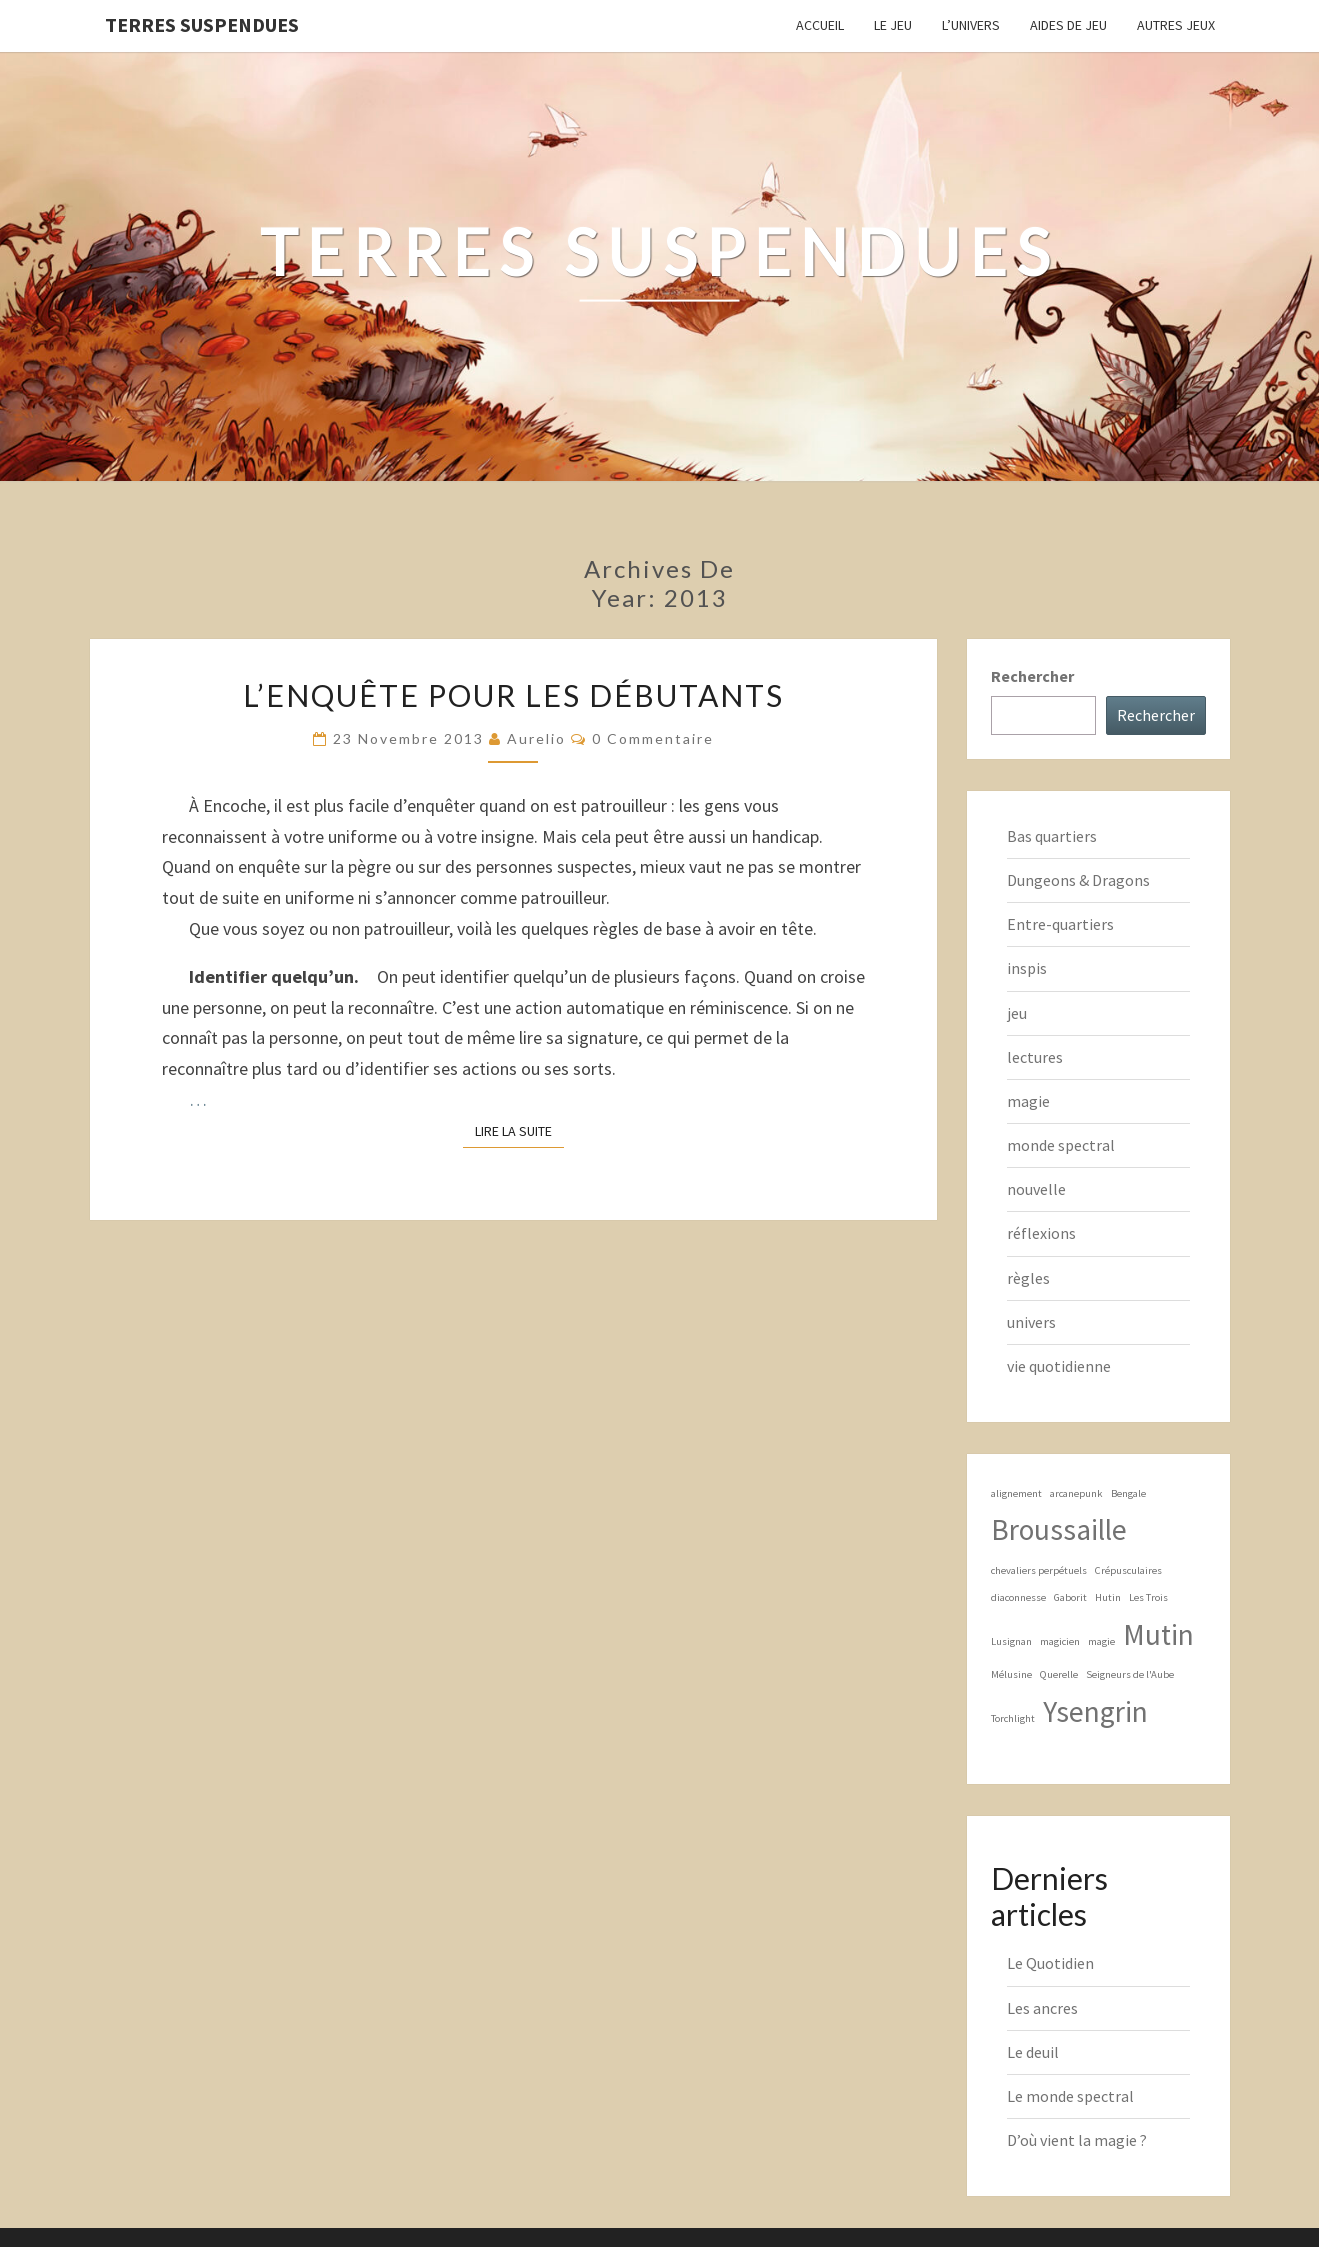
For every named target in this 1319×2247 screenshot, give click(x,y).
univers (1031, 1322)
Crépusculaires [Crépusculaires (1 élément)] (1128, 1570)
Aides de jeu (1068, 25)
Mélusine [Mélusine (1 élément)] (1011, 1674)
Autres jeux (1176, 25)
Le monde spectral (1070, 2096)
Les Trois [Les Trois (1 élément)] (1148, 1597)
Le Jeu (893, 25)
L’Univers (971, 25)
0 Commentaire (653, 738)
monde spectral (1061, 1145)
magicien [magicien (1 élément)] (1060, 1641)
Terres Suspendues (202, 24)
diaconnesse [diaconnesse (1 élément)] (1018, 1597)
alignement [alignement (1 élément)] (1016, 1493)
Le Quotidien (1050, 1963)
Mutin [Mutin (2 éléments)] (1158, 1634)
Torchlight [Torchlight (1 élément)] (1013, 1718)
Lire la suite (519, 1130)
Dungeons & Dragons (1078, 880)
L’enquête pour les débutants (513, 695)
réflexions (1041, 1233)
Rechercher (1032, 676)
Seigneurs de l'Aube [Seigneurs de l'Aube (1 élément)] (1130, 1674)
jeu (1017, 1013)
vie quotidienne (1059, 1366)
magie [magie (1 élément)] (1101, 1641)
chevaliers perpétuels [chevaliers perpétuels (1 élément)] (1039, 1570)
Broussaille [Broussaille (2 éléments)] (1059, 1529)
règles (1028, 1278)
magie (1028, 1101)
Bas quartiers (1052, 836)
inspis (1027, 968)
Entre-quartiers (1060, 924)
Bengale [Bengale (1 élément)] (1128, 1493)
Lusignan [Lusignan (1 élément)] (1011, 1641)
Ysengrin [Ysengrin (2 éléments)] (1095, 1711)
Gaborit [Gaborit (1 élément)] (1070, 1597)
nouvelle (1036, 1189)
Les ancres (1042, 2008)
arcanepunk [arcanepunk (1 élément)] (1076, 1493)
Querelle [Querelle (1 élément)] (1059, 1674)
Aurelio (536, 738)
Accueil (820, 25)
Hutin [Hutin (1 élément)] (1108, 1597)
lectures (1035, 1057)
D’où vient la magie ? (1077, 2140)
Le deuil (1033, 2052)
